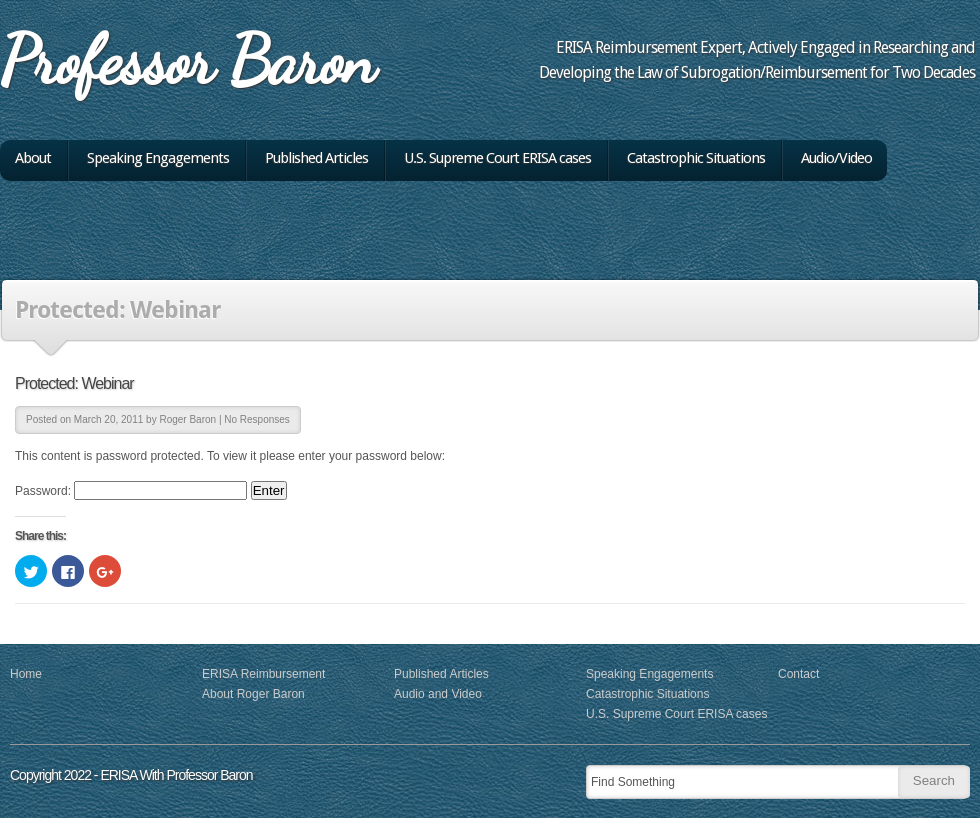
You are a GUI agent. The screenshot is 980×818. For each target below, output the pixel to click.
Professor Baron (187, 60)
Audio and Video (438, 694)
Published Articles (316, 158)
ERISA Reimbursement (263, 674)
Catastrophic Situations (696, 158)
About (33, 158)
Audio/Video (836, 158)
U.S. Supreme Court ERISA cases (497, 158)
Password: (131, 491)
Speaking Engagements (158, 158)
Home (26, 674)
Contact (798, 674)
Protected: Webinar (74, 383)
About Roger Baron (253, 694)
